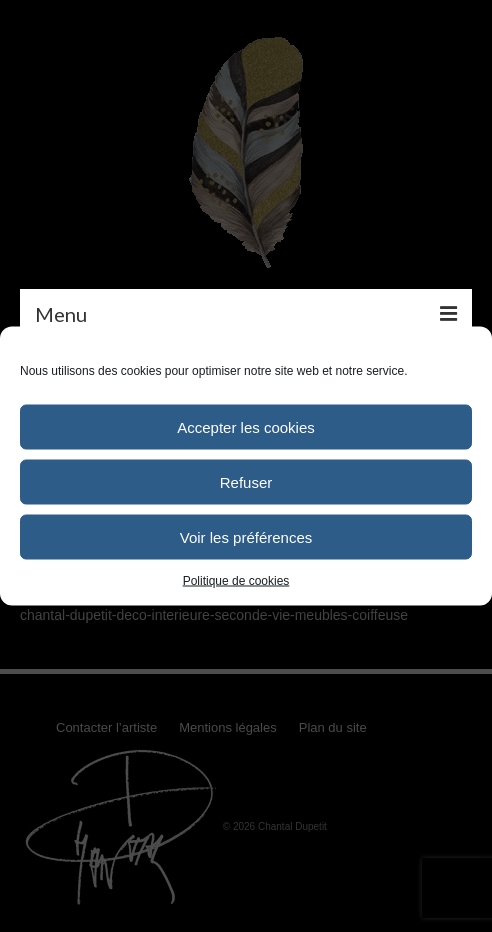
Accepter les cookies (246, 426)
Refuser (246, 481)
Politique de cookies (236, 581)
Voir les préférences (246, 536)
